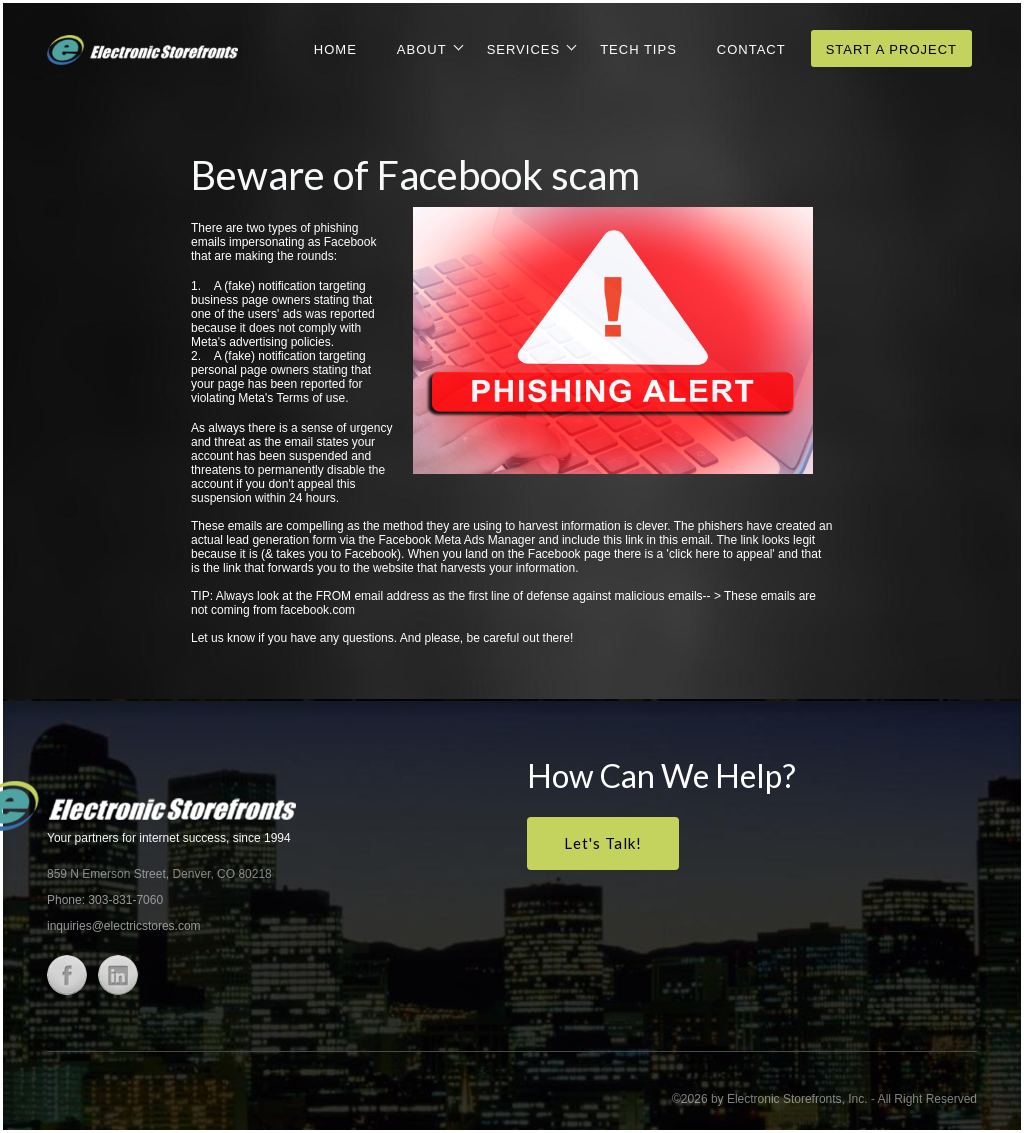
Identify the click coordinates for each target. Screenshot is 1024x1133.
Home (335, 49)
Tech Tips (638, 49)
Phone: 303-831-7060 (105, 900)
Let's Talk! (603, 843)
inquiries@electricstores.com (124, 926)
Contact (751, 49)
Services (524, 49)
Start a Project (891, 49)
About (422, 49)
